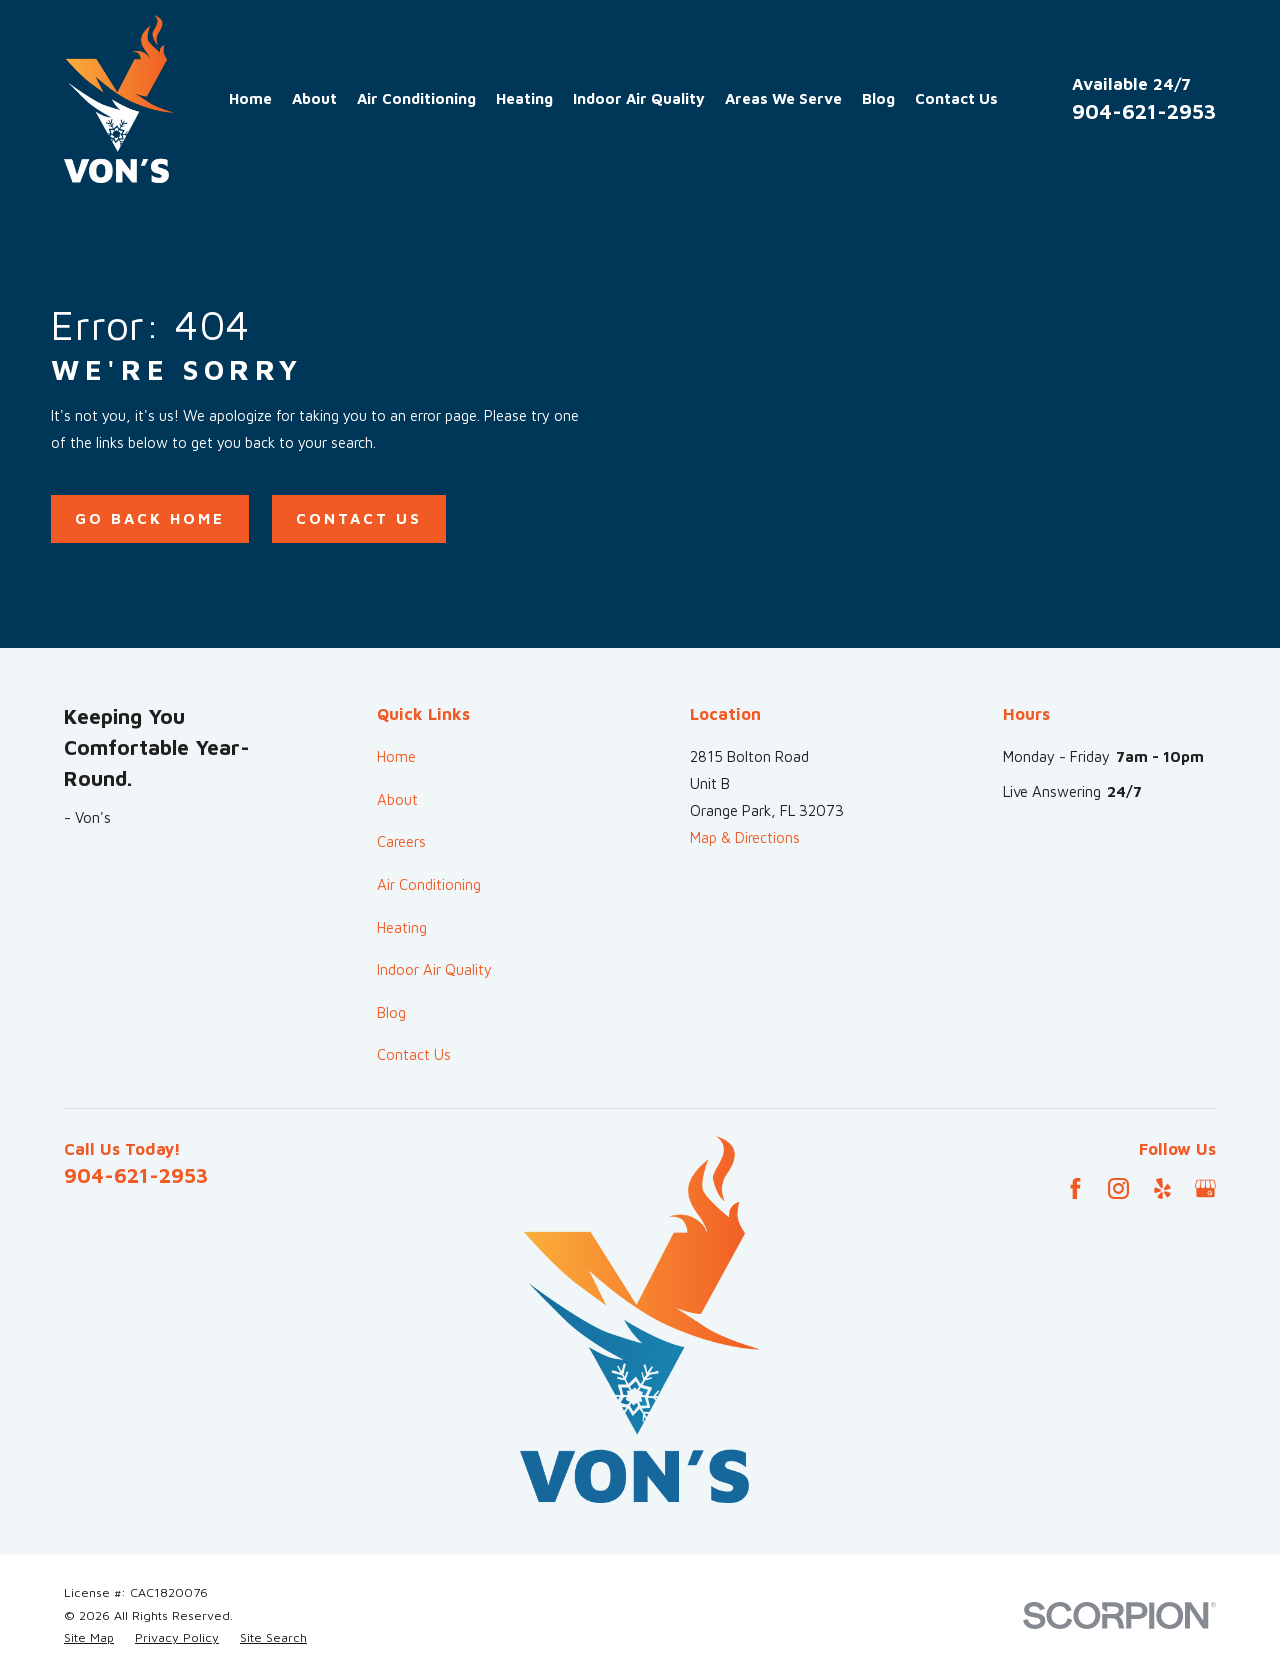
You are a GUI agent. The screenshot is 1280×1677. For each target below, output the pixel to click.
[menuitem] (89, 1638)
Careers (401, 841)
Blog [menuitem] (878, 98)
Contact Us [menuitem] (956, 98)
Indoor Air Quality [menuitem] (639, 98)
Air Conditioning (429, 884)
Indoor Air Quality (434, 969)
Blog (391, 1012)
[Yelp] (1162, 1188)
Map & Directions (745, 837)
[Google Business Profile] (1205, 1188)
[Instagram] (1118, 1188)
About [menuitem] (314, 98)
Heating (402, 927)
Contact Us (359, 518)
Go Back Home (150, 518)
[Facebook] (1075, 1188)
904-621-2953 (1144, 111)
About (397, 799)
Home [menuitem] (250, 98)
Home (396, 756)
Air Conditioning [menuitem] (416, 98)
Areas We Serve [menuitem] (783, 98)
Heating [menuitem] (524, 98)
